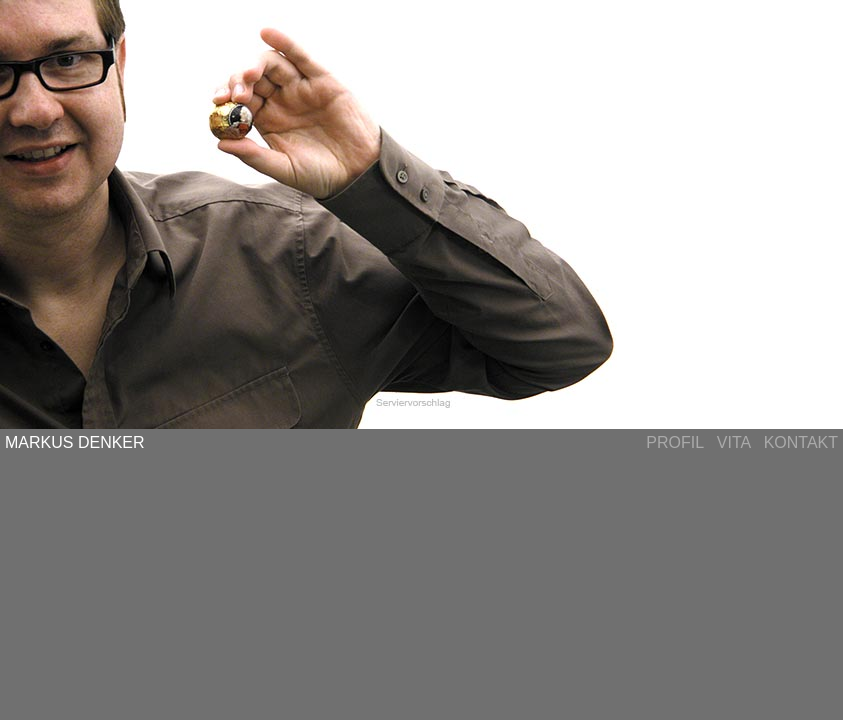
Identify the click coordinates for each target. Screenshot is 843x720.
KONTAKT (801, 442)
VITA (734, 442)
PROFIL (674, 442)
